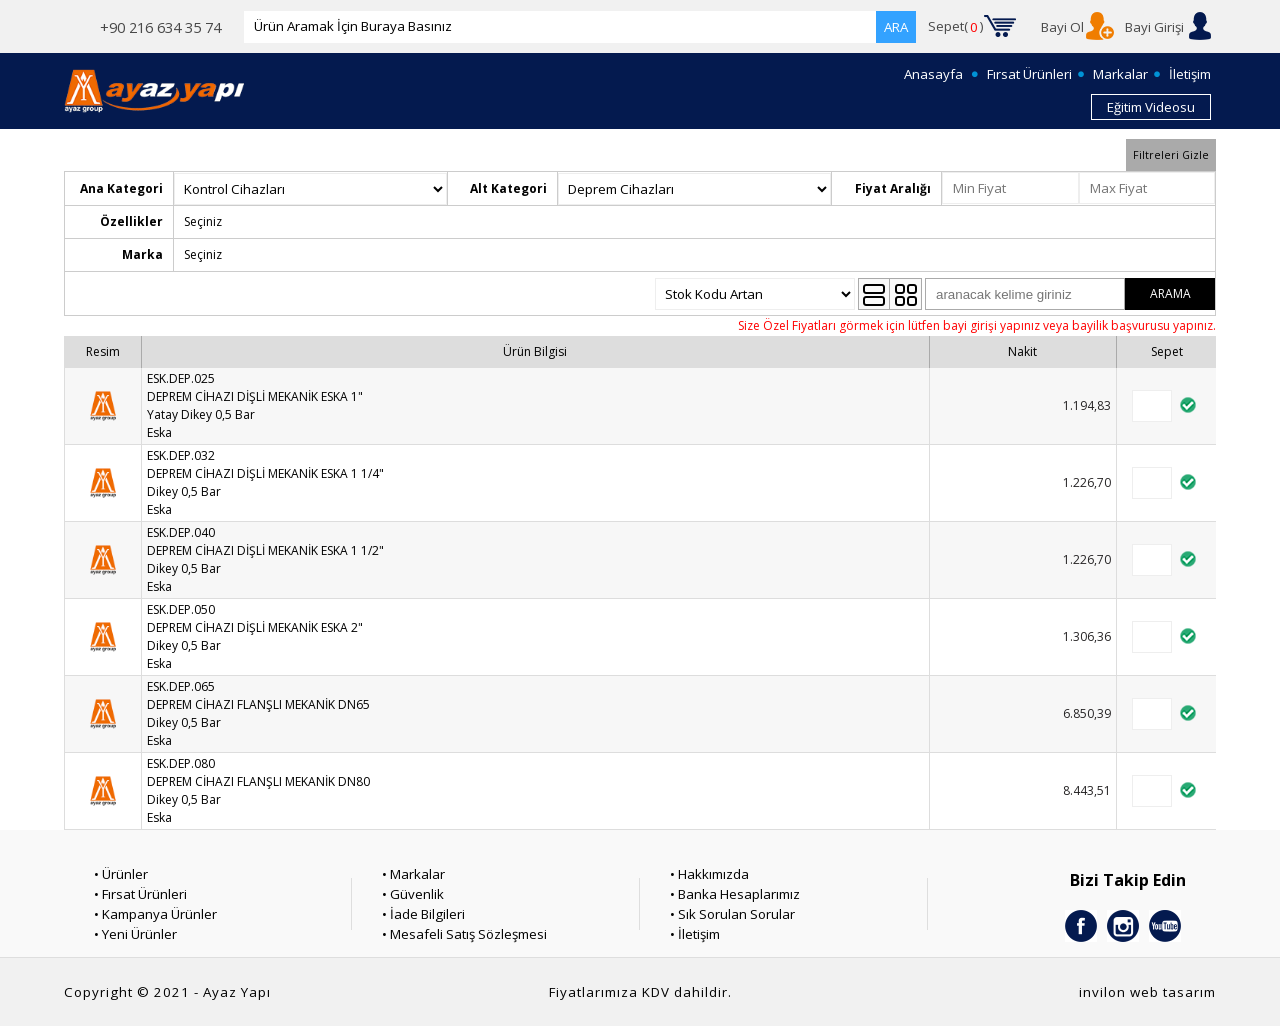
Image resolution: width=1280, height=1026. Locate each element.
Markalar (1120, 74)
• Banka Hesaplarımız (735, 894)
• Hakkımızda (709, 874)
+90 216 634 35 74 (160, 27)
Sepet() (956, 27)
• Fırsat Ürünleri (140, 894)
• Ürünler (121, 874)
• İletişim (695, 934)
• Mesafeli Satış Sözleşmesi (464, 934)
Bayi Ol (1062, 27)
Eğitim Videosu (1151, 107)
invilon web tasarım (1147, 992)
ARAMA (1170, 293)
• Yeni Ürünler (135, 934)
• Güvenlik (413, 894)
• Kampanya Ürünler (155, 914)
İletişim (1190, 74)
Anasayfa (933, 74)
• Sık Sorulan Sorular (732, 914)
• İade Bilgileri (423, 914)
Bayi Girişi (1154, 27)
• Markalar (413, 874)
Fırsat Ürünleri (1029, 74)
